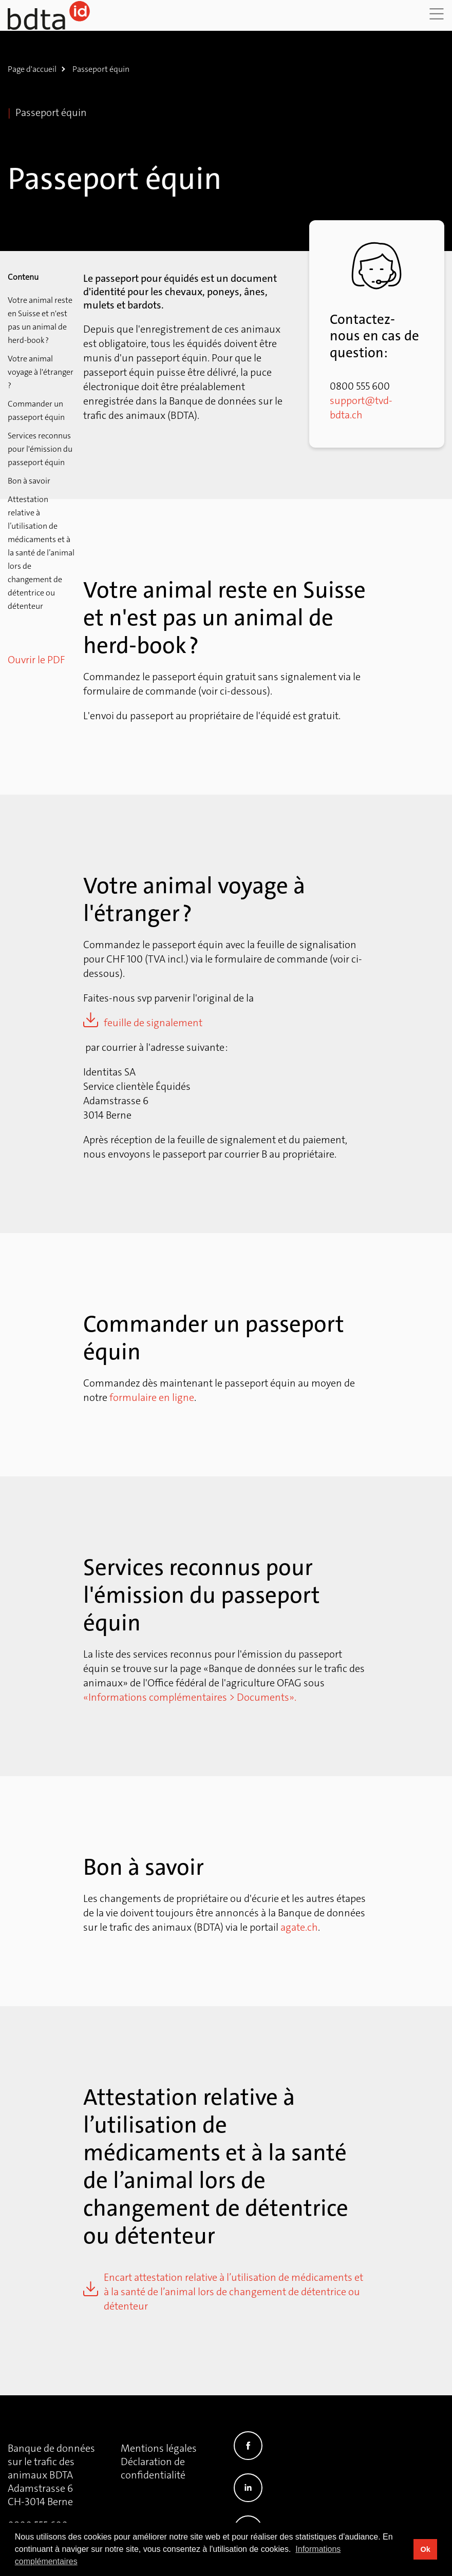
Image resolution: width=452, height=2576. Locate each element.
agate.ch (299, 1927)
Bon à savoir (29, 480)
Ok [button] (425, 2549)
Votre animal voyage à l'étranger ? (40, 372)
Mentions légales (159, 2448)
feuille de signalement (153, 1022)
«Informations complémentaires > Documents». (189, 1697)
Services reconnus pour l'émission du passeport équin (40, 449)
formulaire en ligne (151, 1397)
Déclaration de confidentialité (153, 2468)
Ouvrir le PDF (36, 659)
